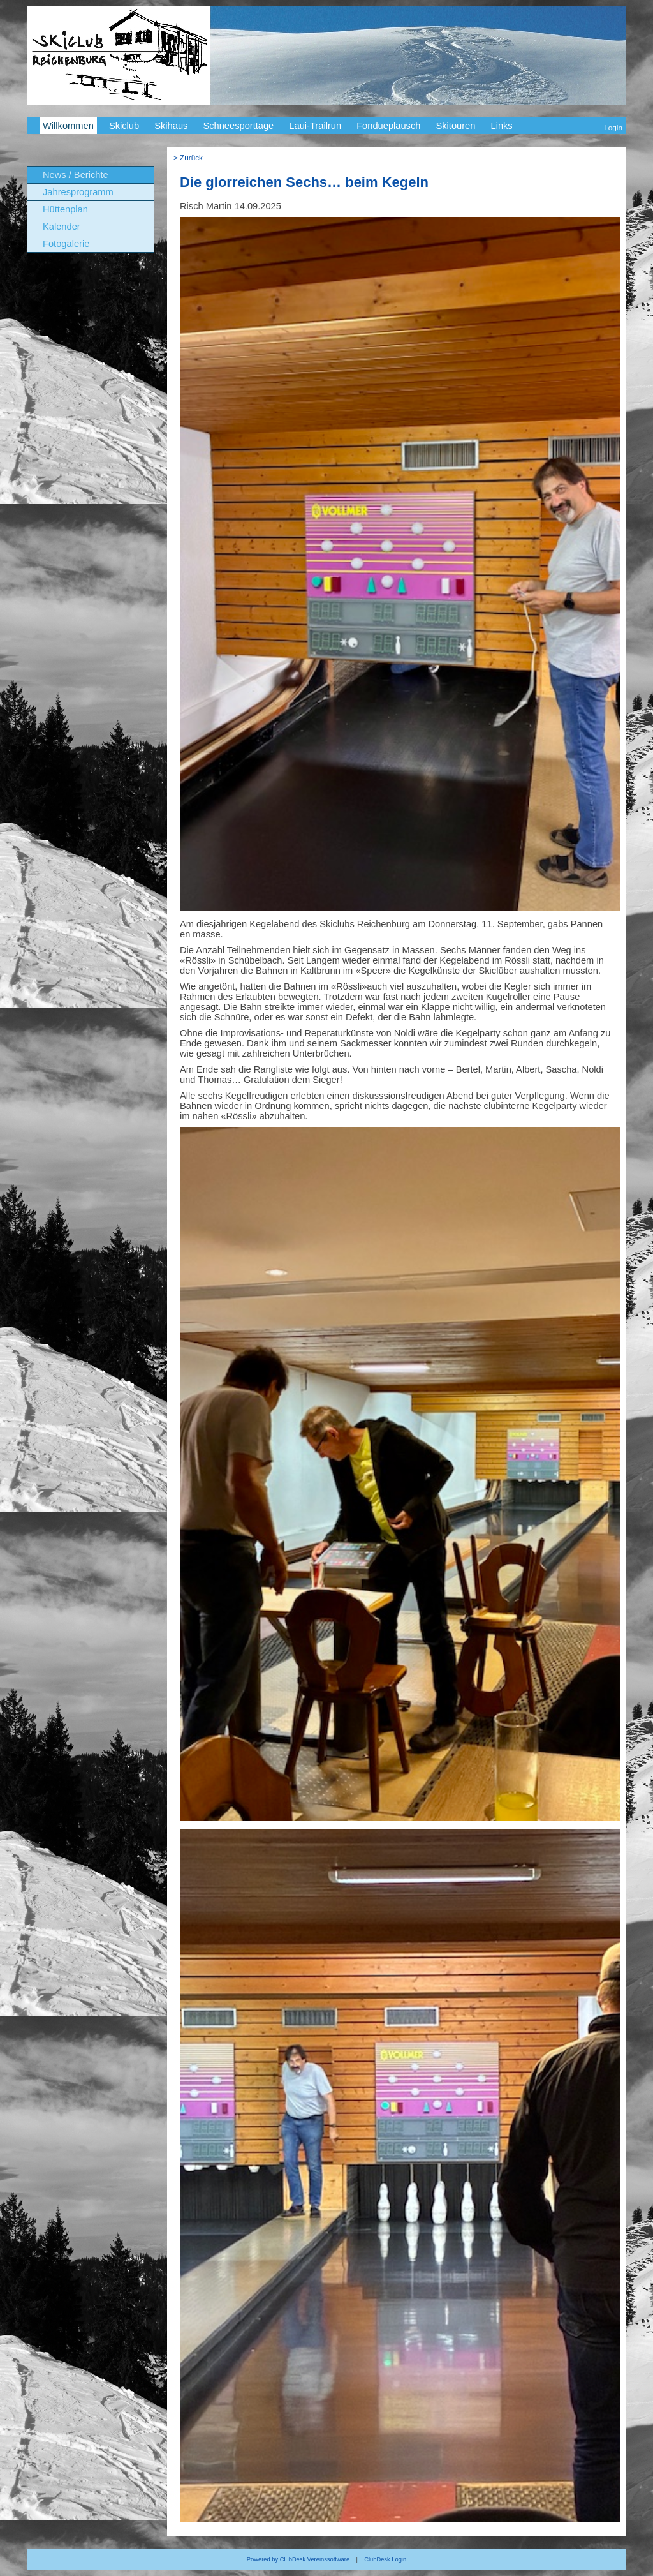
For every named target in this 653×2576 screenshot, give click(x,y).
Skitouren (455, 126)
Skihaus (170, 126)
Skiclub (124, 126)
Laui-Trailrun (315, 126)
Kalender (61, 226)
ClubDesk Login (385, 2559)
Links (501, 126)
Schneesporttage (238, 126)
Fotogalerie (66, 244)
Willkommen (68, 126)
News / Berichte (75, 175)
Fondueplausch (388, 126)
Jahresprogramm (78, 192)
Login (613, 127)
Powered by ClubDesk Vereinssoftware (298, 2559)
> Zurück (188, 157)
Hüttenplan (65, 209)
